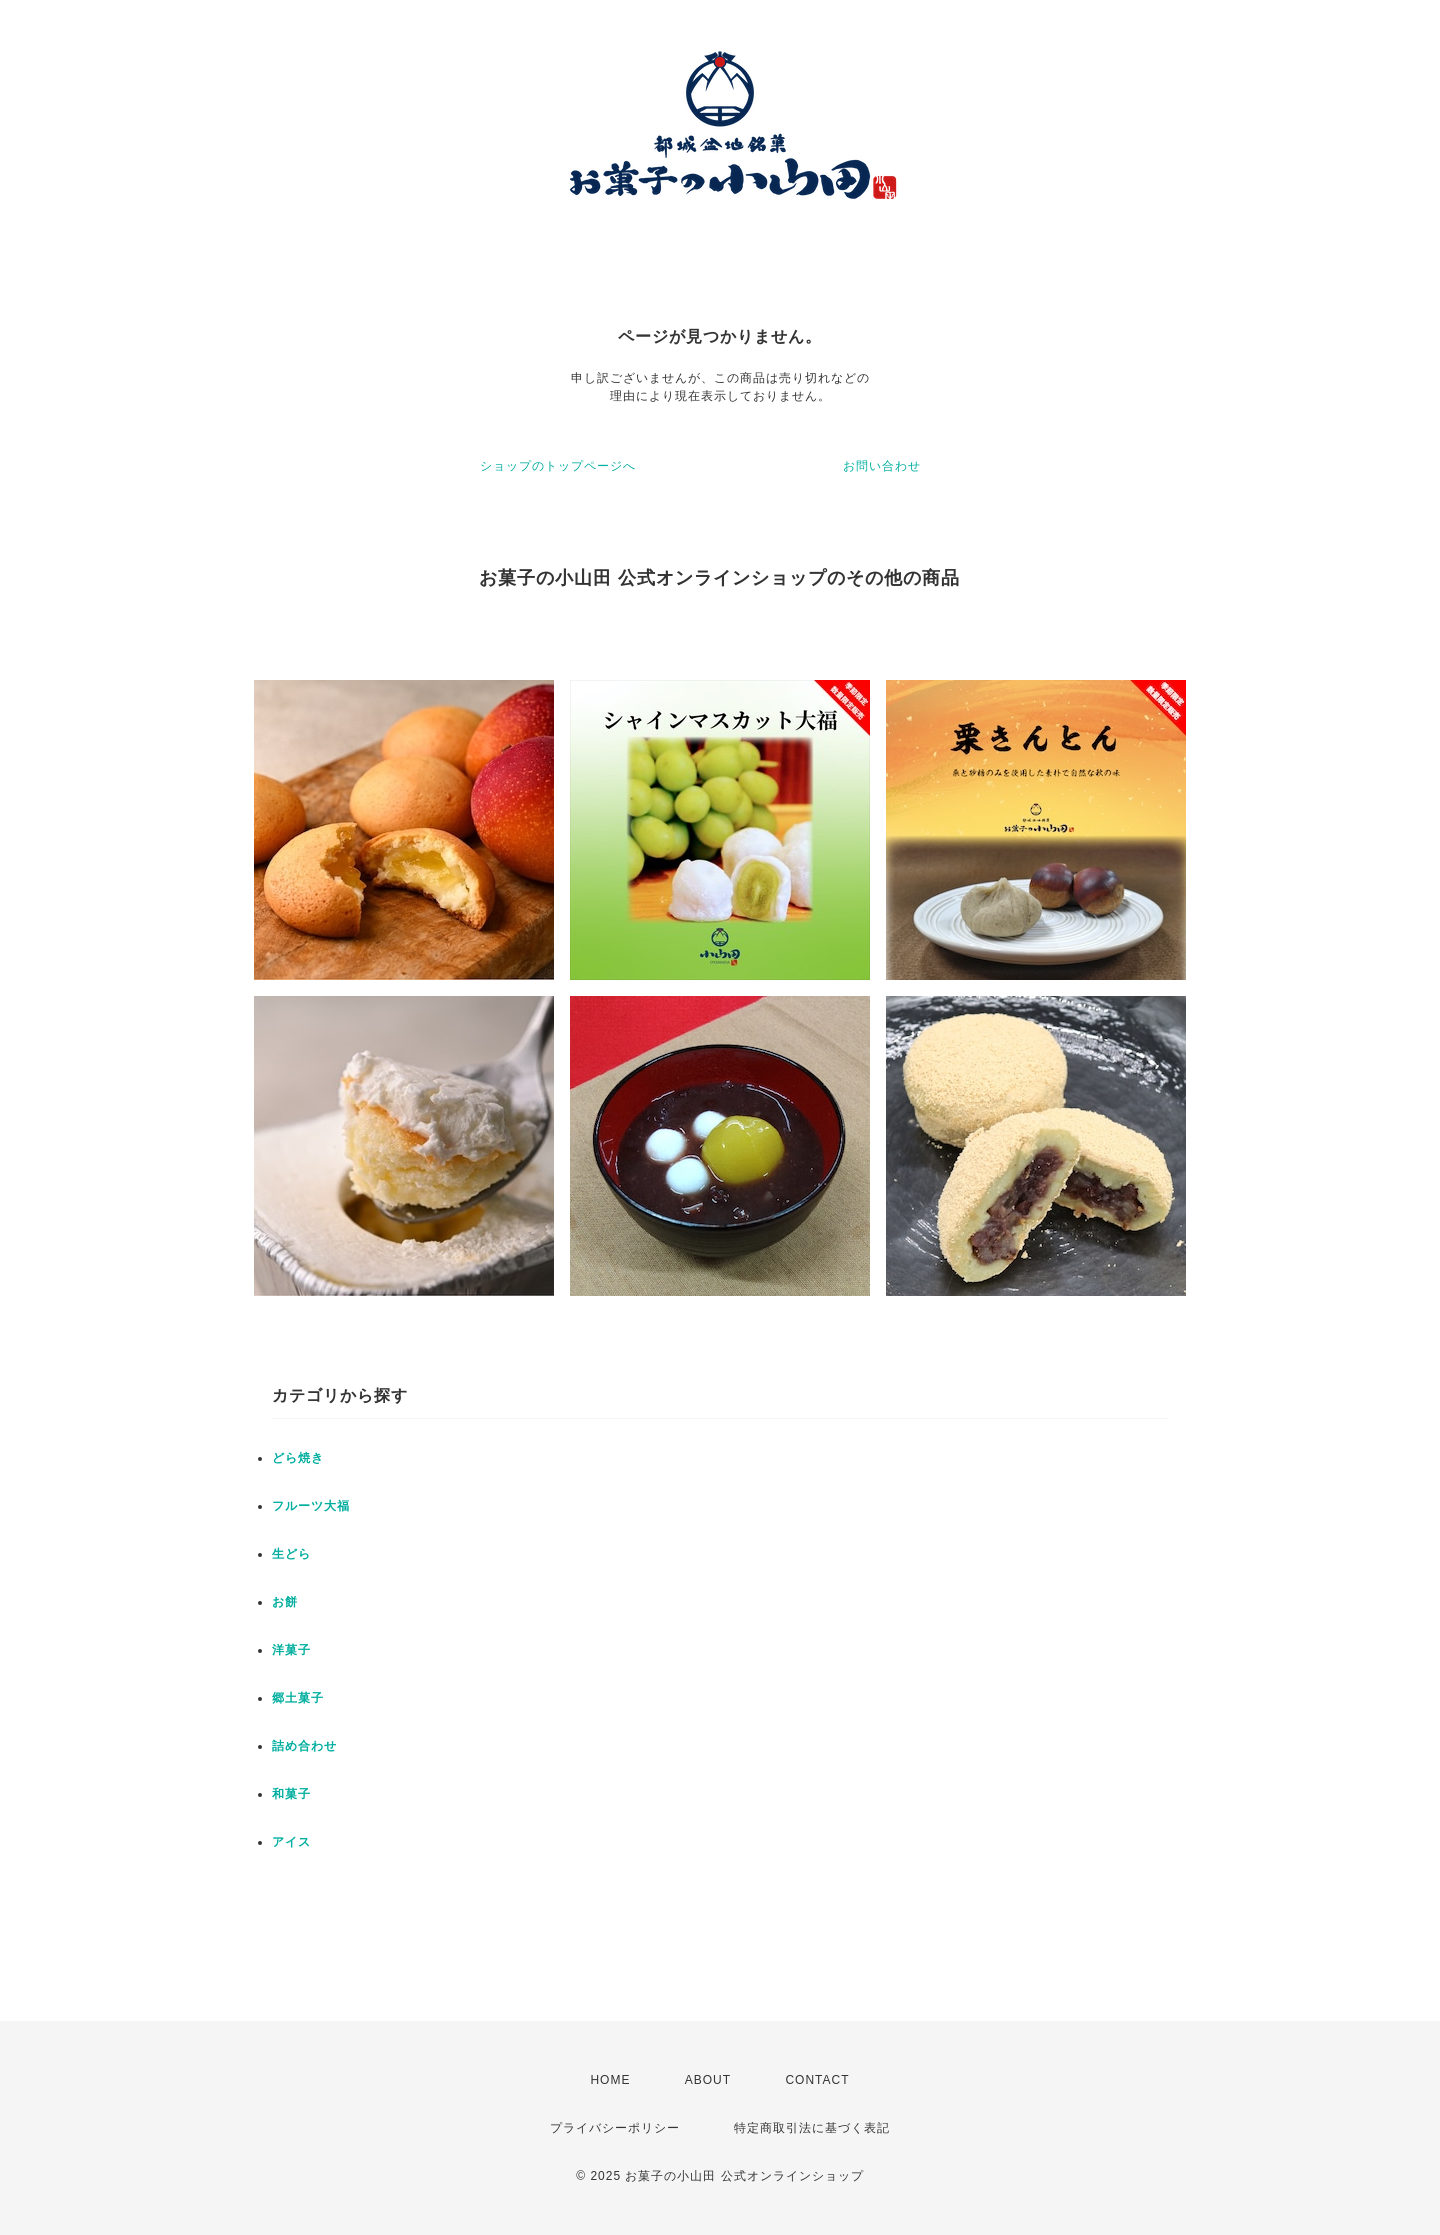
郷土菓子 (298, 1698)
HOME (610, 2080)
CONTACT (817, 2080)
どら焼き (298, 1458)
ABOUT (708, 2080)
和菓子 (291, 1794)
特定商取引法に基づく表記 (812, 2128)
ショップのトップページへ (558, 466)
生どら (291, 1554)
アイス (291, 1842)
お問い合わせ (882, 466)
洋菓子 (291, 1650)
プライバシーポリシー (615, 2128)
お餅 (285, 1602)
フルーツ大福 (311, 1506)
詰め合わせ (304, 1746)
